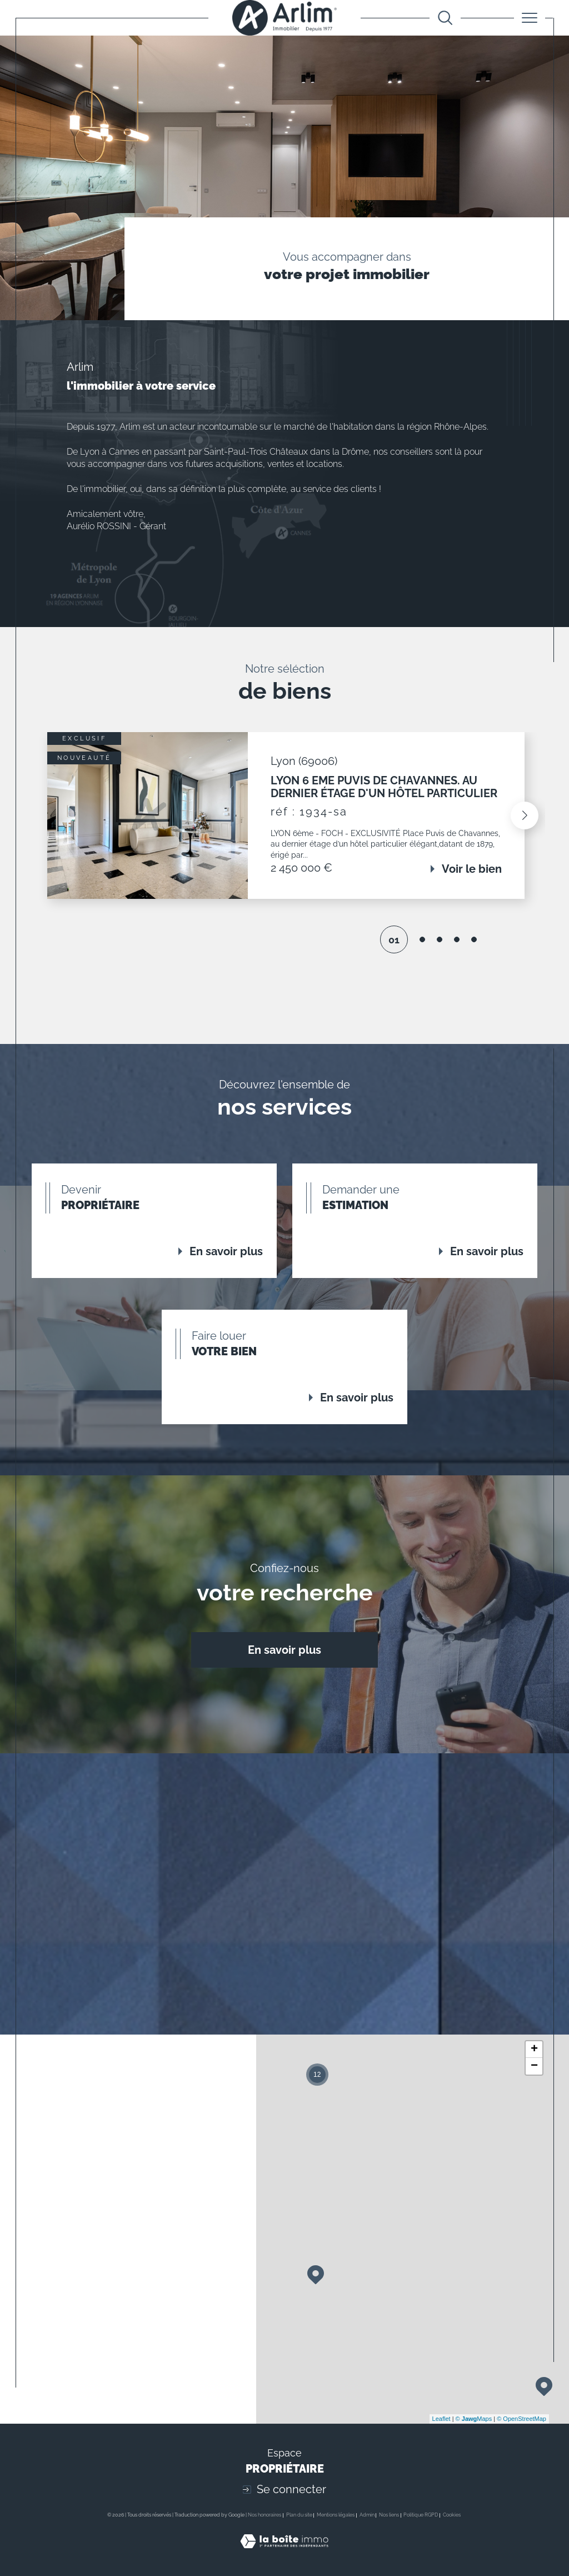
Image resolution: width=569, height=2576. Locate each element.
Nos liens (389, 2515)
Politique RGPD (420, 2515)
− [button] (534, 2066)
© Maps (474, 2418)
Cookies (452, 2515)
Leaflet (441, 2418)
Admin (367, 2515)
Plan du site (299, 2515)
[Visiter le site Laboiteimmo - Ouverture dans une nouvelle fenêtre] (284, 2553)
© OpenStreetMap (521, 2418)
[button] (522, 815)
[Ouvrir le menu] (529, 18)
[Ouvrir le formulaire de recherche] (445, 18)
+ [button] (534, 2049)
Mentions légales (336, 2515)
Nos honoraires (264, 2515)
